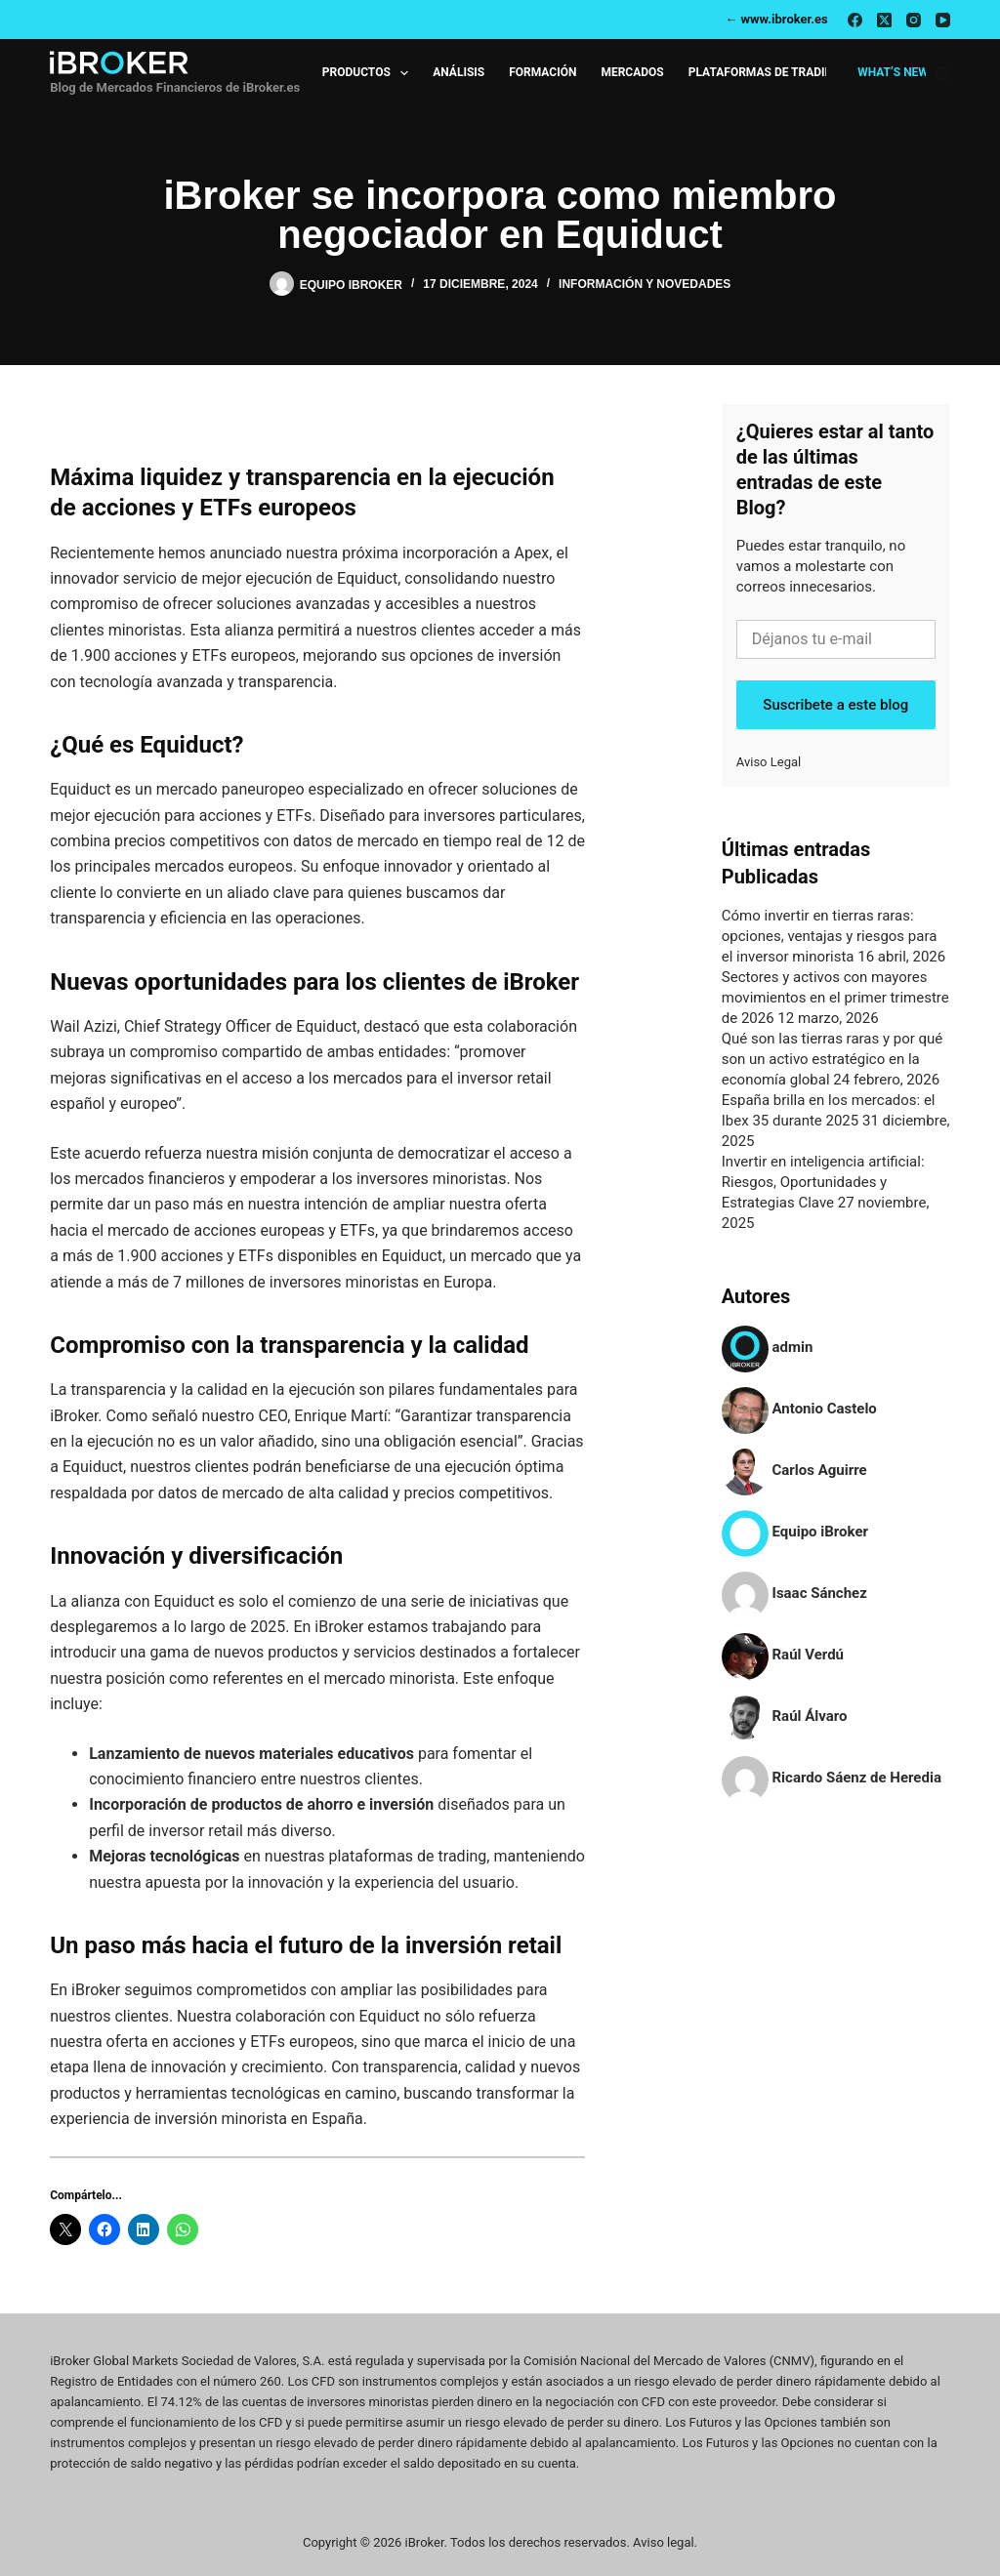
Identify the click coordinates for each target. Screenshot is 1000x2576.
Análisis (458, 72)
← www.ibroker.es (776, 19)
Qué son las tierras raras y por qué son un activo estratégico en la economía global (832, 1059)
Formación (542, 72)
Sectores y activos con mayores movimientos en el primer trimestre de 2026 (835, 997)
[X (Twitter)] (884, 20)
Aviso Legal (768, 762)
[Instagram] (913, 20)
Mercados (632, 72)
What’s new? (896, 72)
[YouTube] (943, 20)
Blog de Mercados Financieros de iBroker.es (175, 87)
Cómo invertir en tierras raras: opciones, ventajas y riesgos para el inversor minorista (830, 936)
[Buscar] (943, 73)
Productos (369, 73)
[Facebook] (855, 20)
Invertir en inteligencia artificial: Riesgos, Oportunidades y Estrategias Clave (823, 1182)
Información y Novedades (644, 284)
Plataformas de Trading (765, 72)
